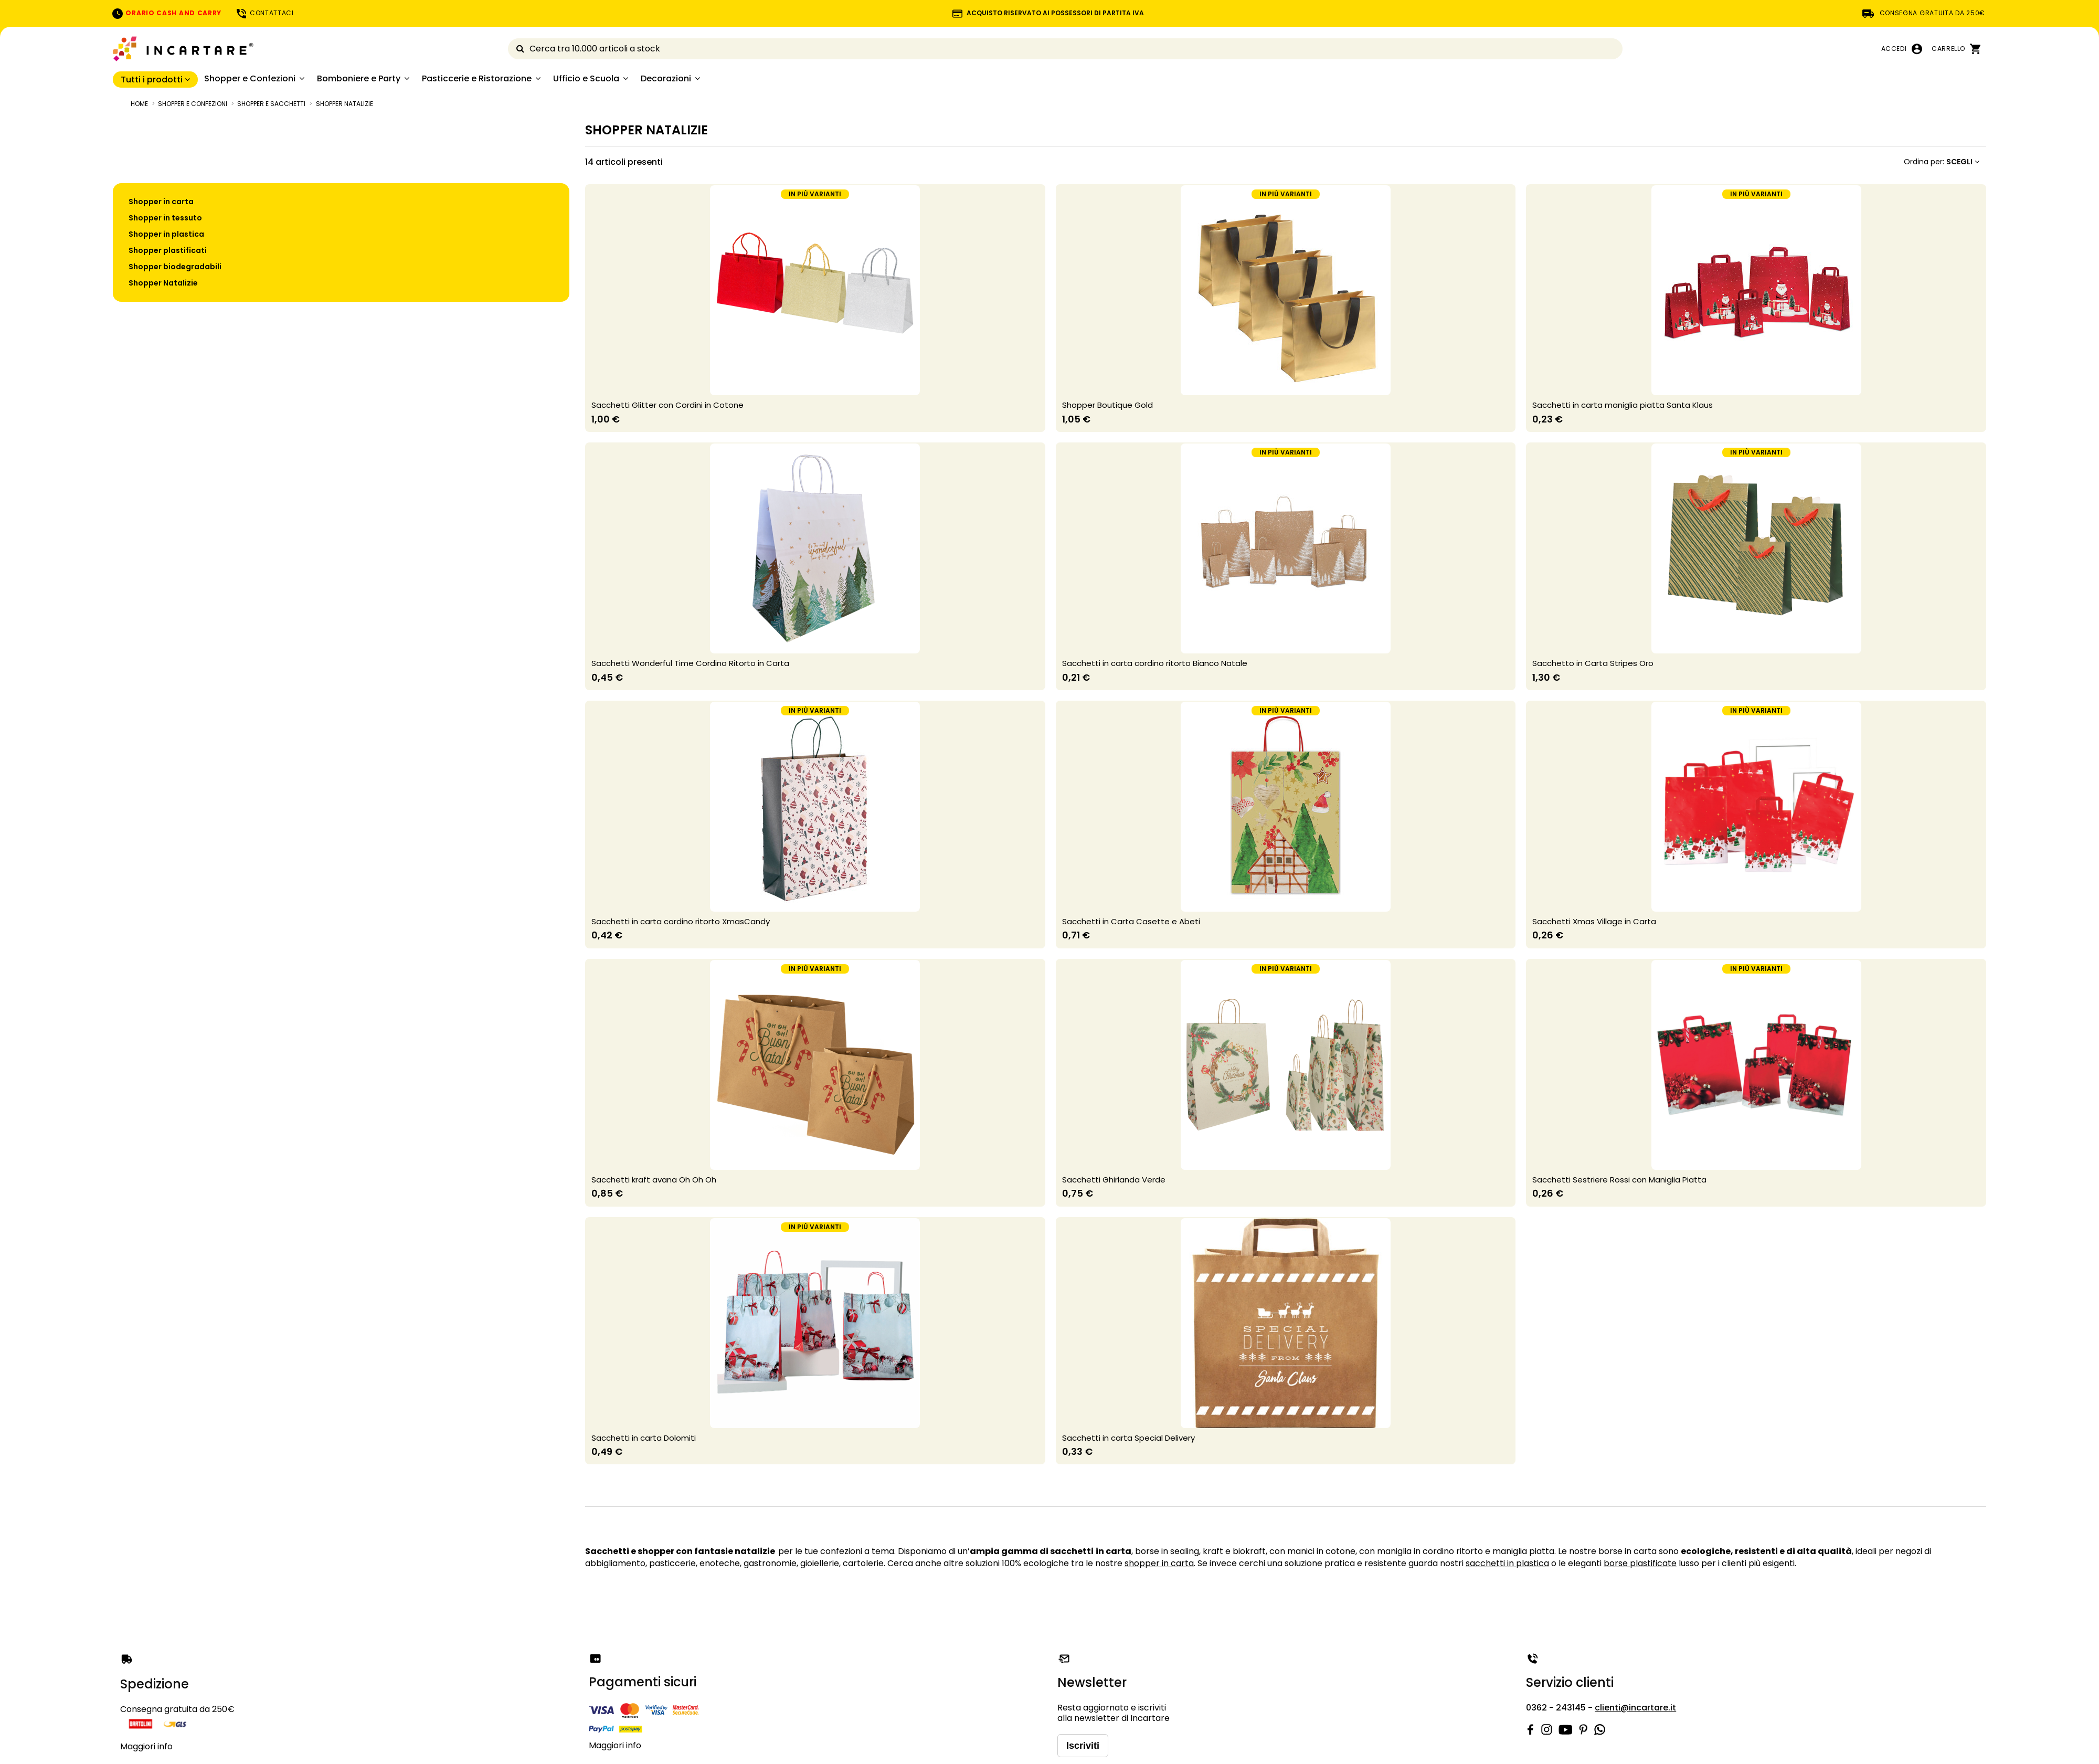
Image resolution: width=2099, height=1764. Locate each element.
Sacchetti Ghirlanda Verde (1113, 1179)
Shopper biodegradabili (175, 266)
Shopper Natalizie (163, 283)
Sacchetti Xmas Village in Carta (1594, 921)
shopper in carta (1159, 1563)
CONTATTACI (264, 12)
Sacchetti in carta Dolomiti (643, 1437)
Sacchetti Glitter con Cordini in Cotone (667, 404)
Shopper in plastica (166, 234)
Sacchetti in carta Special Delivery (1128, 1437)
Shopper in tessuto (165, 218)
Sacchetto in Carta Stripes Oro (1592, 663)
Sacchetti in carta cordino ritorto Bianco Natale (1154, 663)
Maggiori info (146, 1746)
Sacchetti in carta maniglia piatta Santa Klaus (1622, 404)
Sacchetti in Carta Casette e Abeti (1131, 921)
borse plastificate (1640, 1563)
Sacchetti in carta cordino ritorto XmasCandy (680, 921)
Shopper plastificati (168, 250)
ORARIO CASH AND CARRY (166, 12)
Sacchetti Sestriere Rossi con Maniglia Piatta (1619, 1179)
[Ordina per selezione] (1941, 162)
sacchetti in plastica (1507, 1563)
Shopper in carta (161, 201)
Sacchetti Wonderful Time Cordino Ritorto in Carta (690, 663)
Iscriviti (1082, 1745)
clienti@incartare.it (1635, 1708)
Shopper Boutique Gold (1107, 404)
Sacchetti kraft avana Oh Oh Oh (653, 1179)
